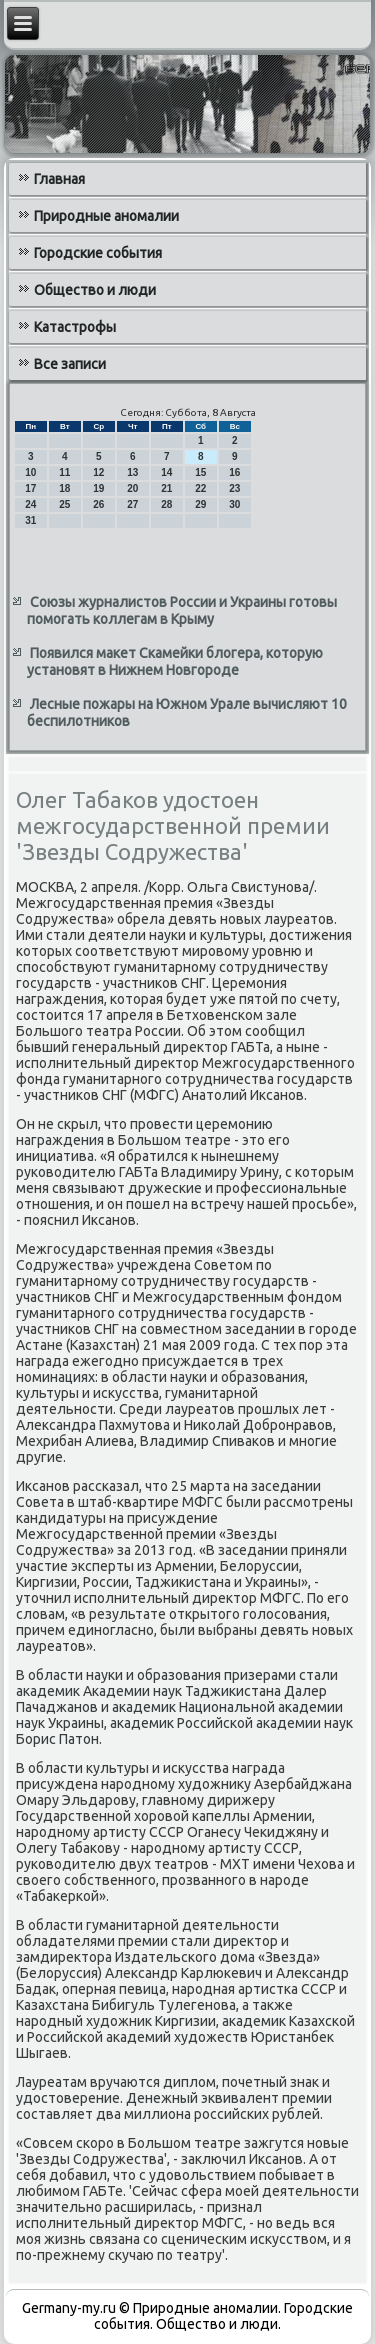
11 (64, 472)
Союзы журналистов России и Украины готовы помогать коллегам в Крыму (182, 611)
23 (234, 488)
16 (234, 472)
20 (132, 488)
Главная (59, 179)
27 (132, 504)
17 (30, 488)
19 (98, 488)
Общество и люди (95, 290)
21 (166, 488)
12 (98, 472)
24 (30, 504)
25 (64, 504)
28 (166, 504)
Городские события (98, 253)
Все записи (70, 364)
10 (30, 472)
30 (234, 504)
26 (98, 504)
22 (200, 488)
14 (166, 472)
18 (64, 488)
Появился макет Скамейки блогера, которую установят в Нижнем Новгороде (175, 662)
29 (200, 504)
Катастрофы (75, 327)
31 (30, 520)
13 (132, 472)
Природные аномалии (106, 216)
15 (200, 472)
